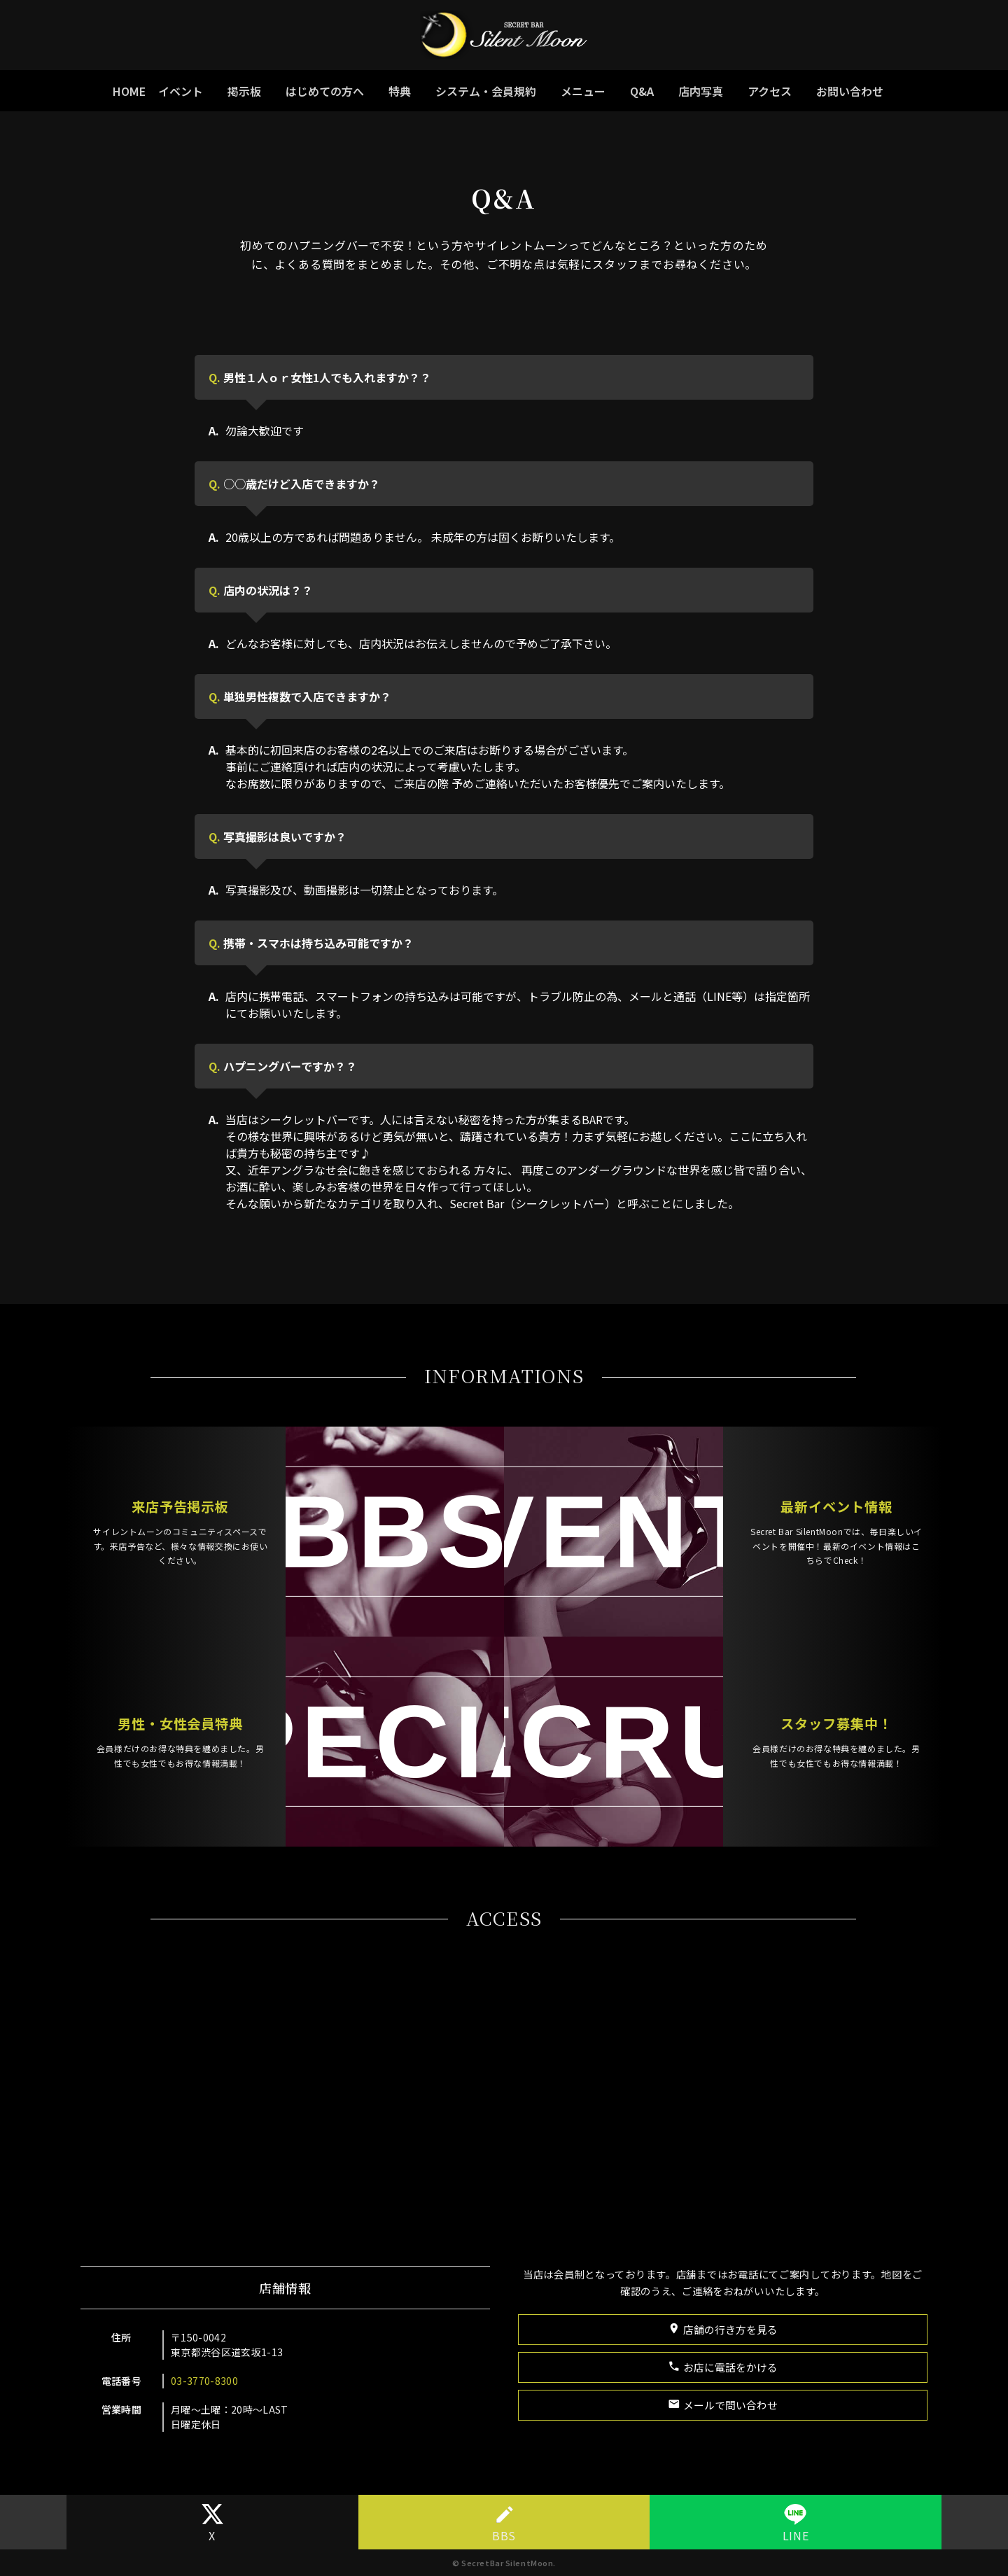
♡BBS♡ (413, 1549)
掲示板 (244, 91)
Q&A (642, 91)
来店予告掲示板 (259, 1528)
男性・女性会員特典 (260, 1708)
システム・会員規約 (485, 91)
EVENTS (595, 1549)
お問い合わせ (849, 91)
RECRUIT (595, 1723)
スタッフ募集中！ (755, 1708)
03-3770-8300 (233, 2381)
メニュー (583, 91)
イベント (180, 91)
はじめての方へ (325, 91)
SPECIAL (413, 1723)
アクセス (770, 91)
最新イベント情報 (755, 1528)
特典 (399, 91)
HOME (129, 91)
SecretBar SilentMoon (507, 2562)
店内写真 (700, 91)
